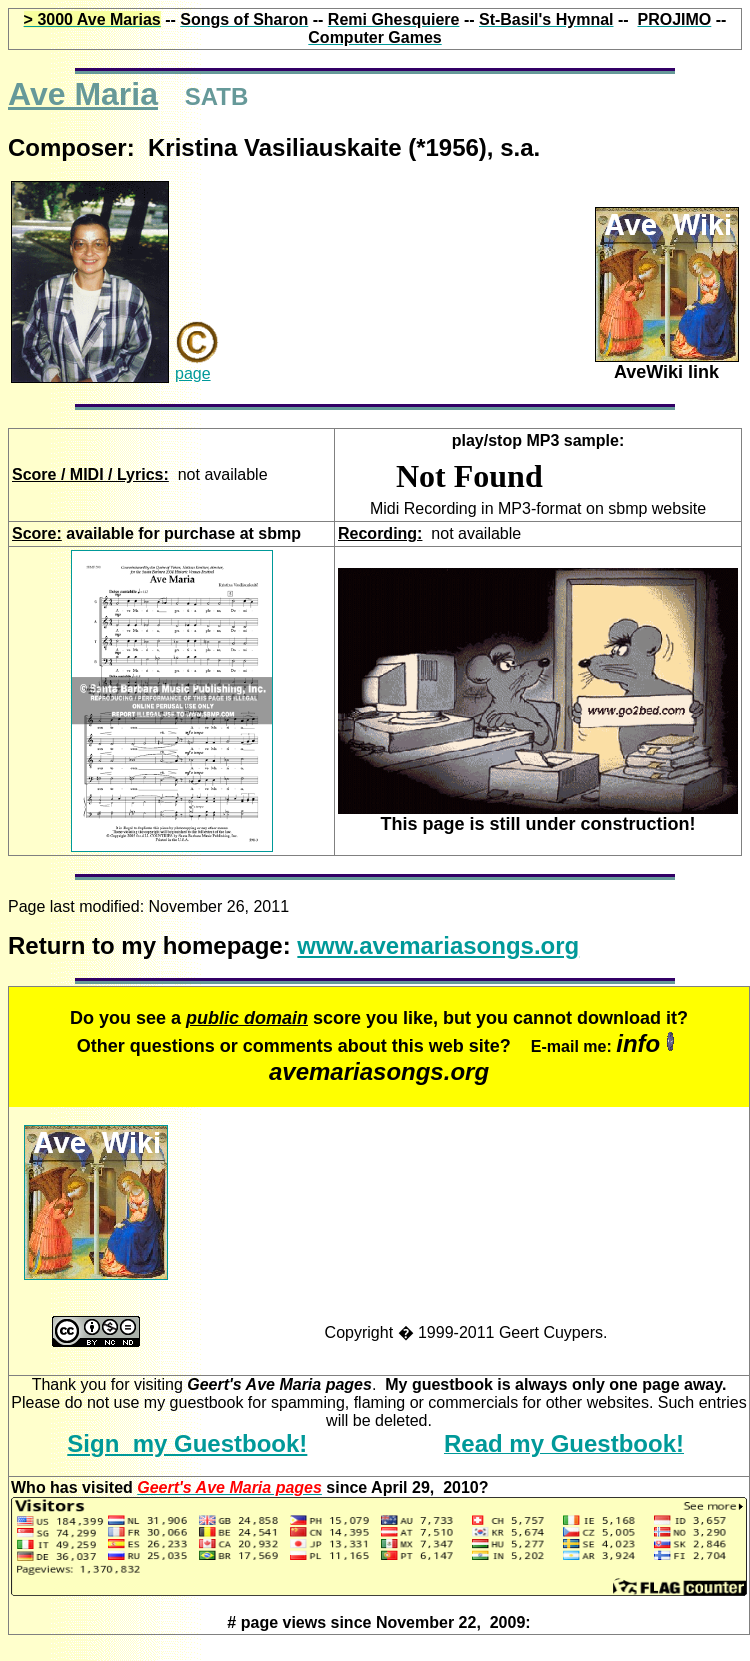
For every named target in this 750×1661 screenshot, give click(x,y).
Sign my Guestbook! (187, 1443)
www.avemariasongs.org (438, 945)
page (193, 373)
